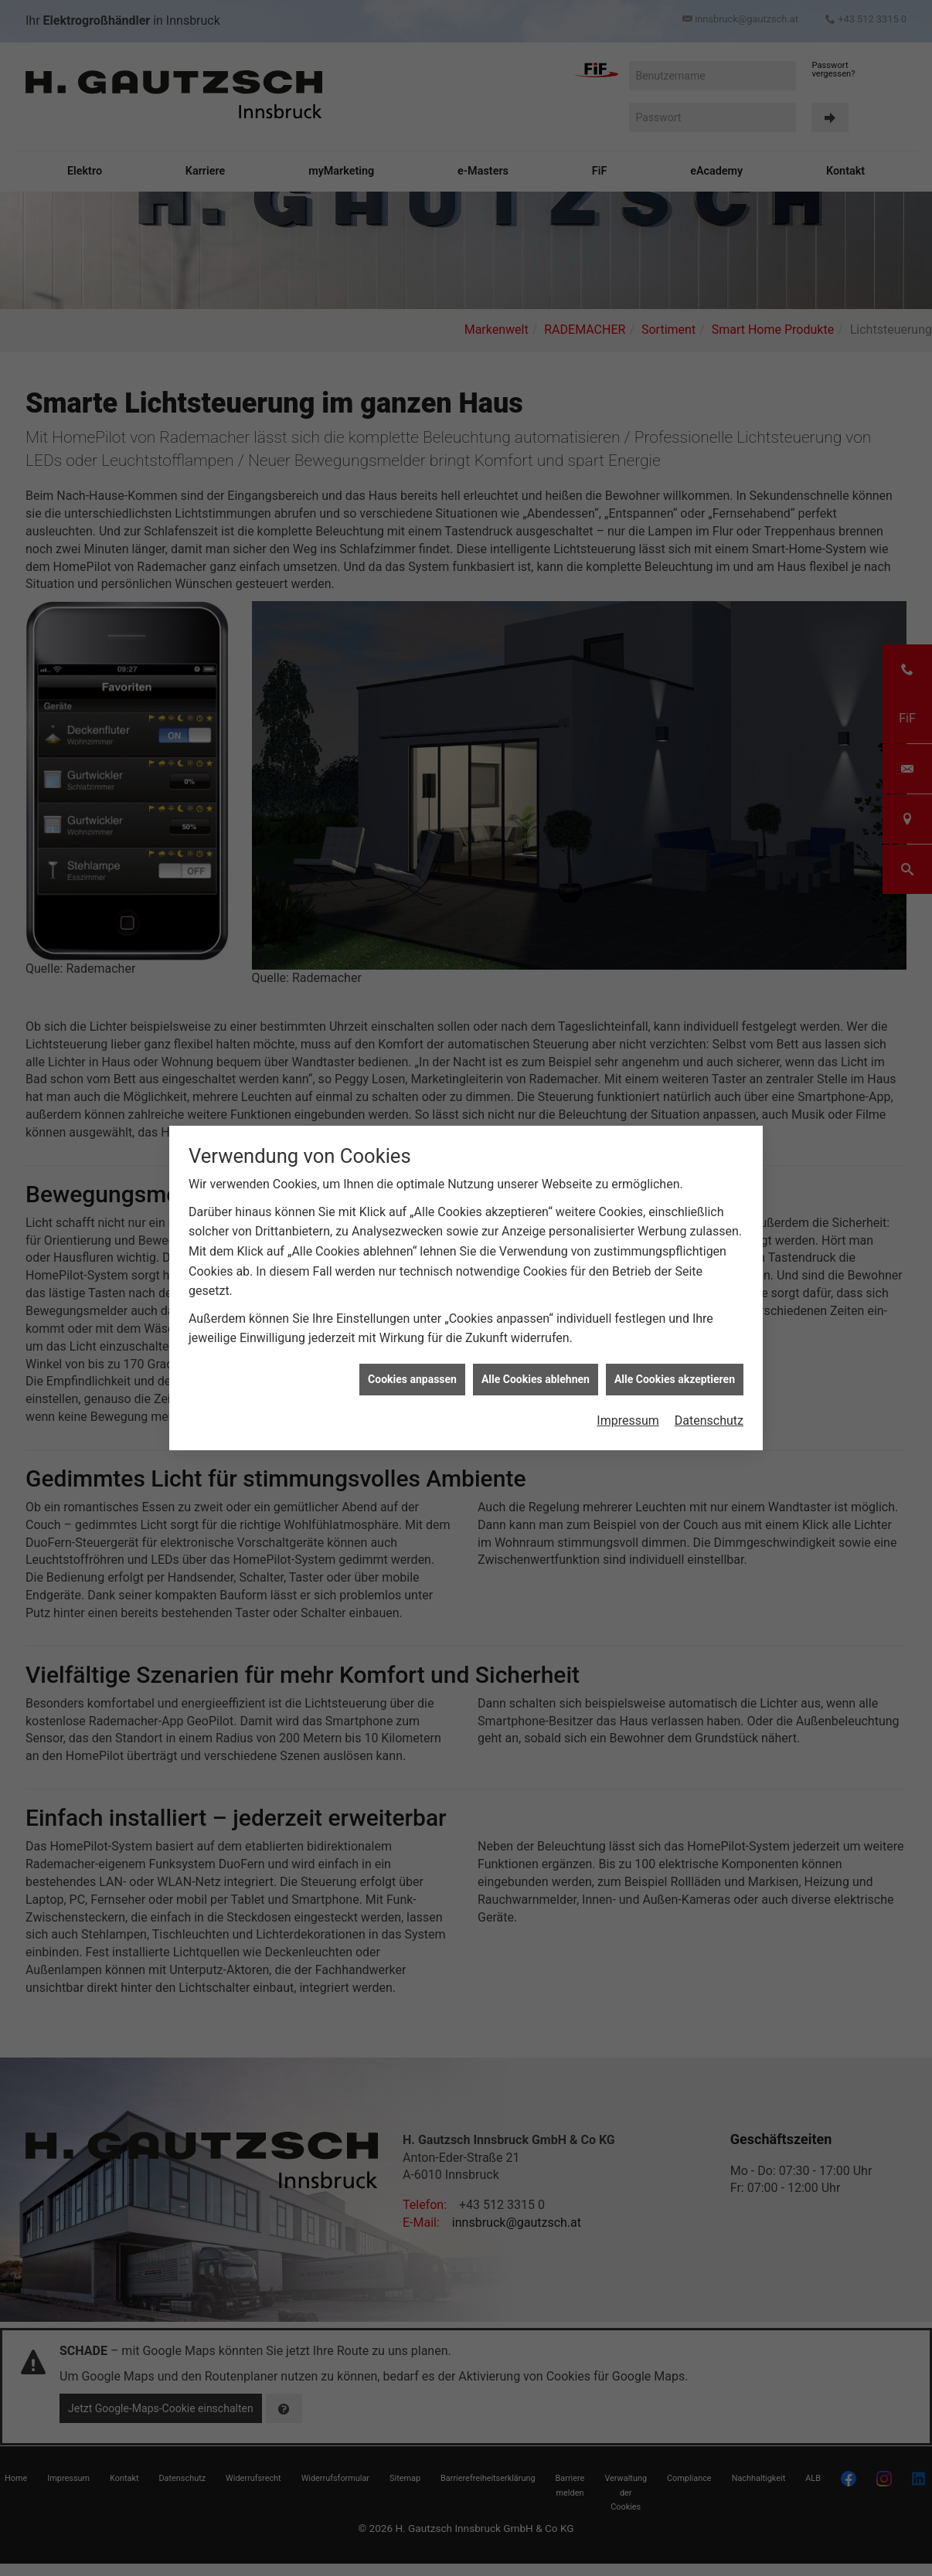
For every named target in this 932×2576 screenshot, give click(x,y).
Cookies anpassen (412, 1379)
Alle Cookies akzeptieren (674, 1379)
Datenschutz (709, 1420)
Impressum (628, 1420)
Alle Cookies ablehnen (535, 1379)
